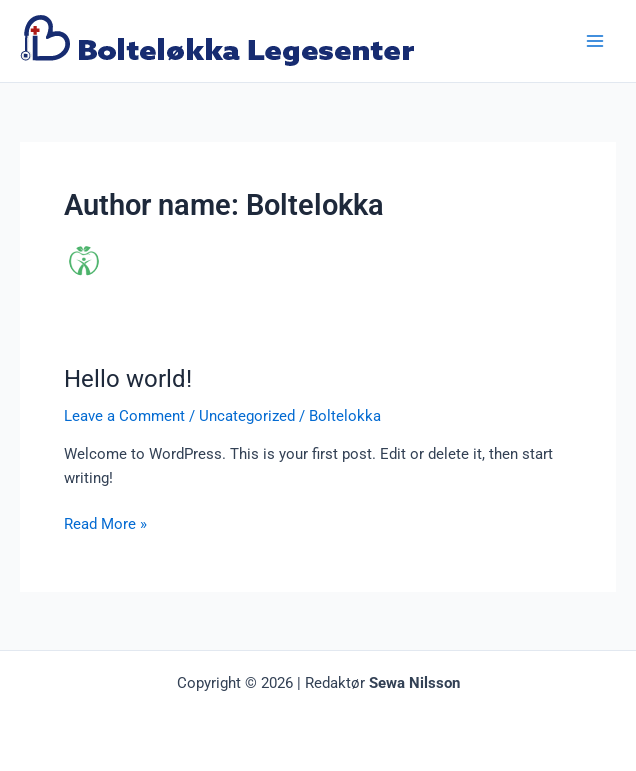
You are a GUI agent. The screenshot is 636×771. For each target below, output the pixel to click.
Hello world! (128, 379)
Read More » (105, 522)
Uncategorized (247, 416)
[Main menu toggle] (595, 41)
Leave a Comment (124, 416)
